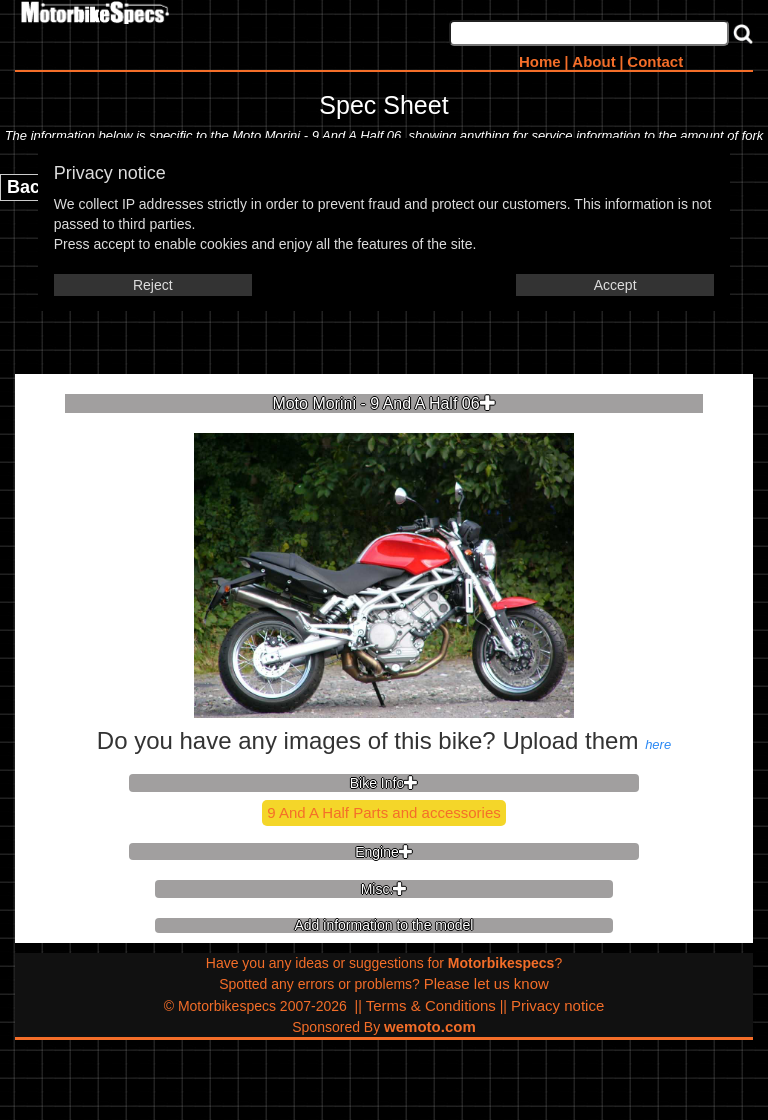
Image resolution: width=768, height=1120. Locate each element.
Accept (615, 285)
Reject (153, 285)
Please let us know (486, 983)
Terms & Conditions (431, 1005)
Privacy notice (557, 1005)
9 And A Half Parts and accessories (383, 812)
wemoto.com (430, 1026)
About (593, 61)
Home (540, 61)
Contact (655, 61)
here (658, 744)
